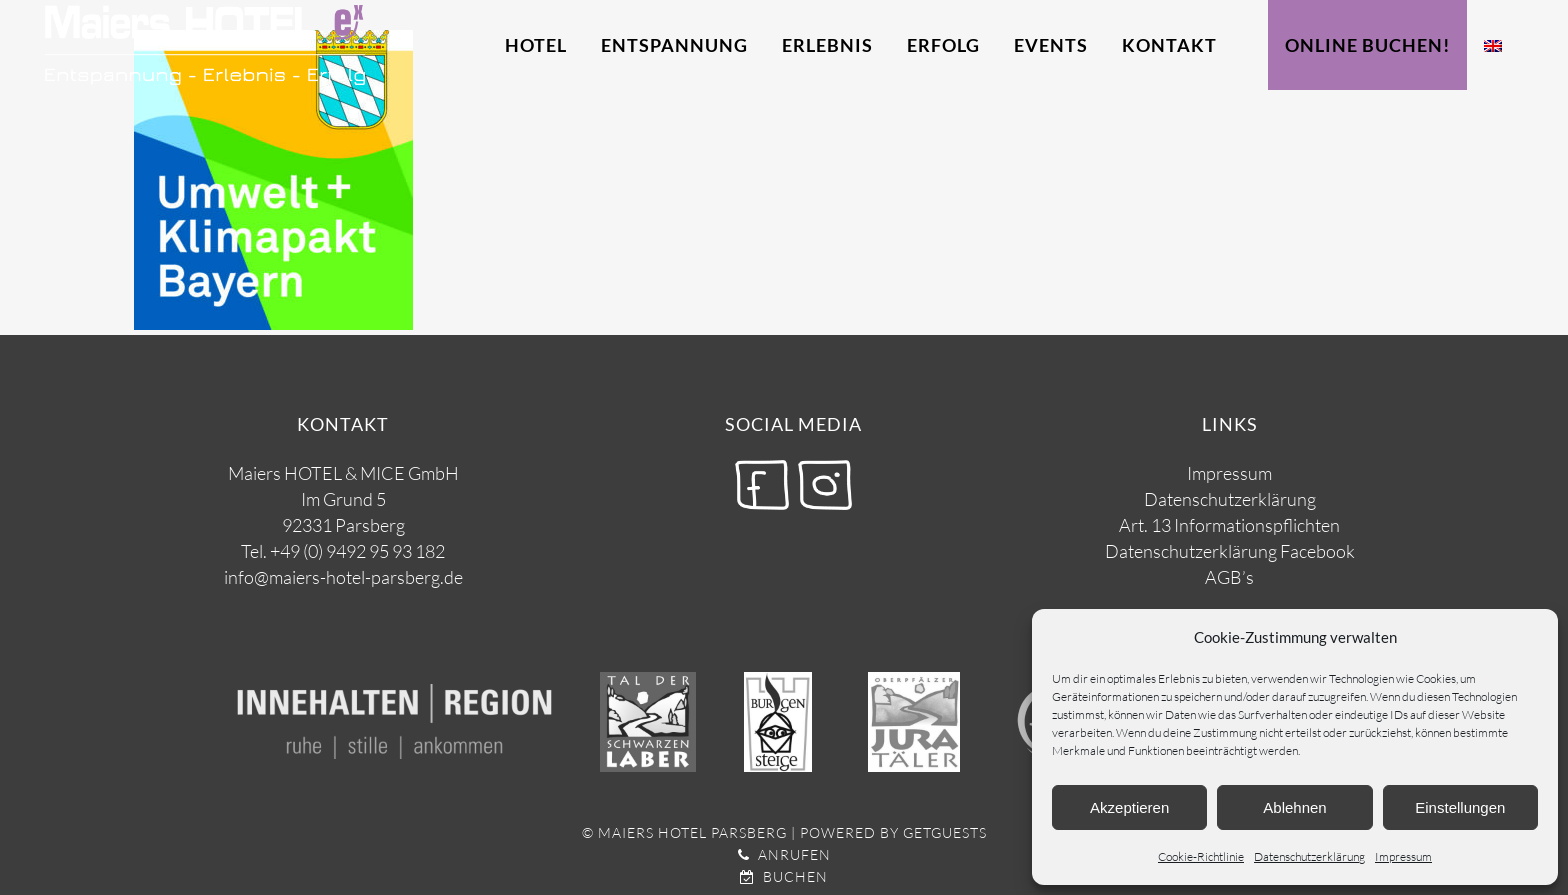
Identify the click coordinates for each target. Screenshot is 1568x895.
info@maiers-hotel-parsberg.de (343, 577)
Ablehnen (1294, 807)
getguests (945, 832)
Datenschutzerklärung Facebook (1230, 551)
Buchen (784, 876)
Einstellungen (1460, 807)
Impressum (1403, 856)
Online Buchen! (1367, 45)
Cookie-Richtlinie (1201, 856)
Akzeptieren (1129, 807)
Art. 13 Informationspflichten (1229, 525)
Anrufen (784, 854)
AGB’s (1229, 577)
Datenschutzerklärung (1309, 856)
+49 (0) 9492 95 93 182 (357, 551)
